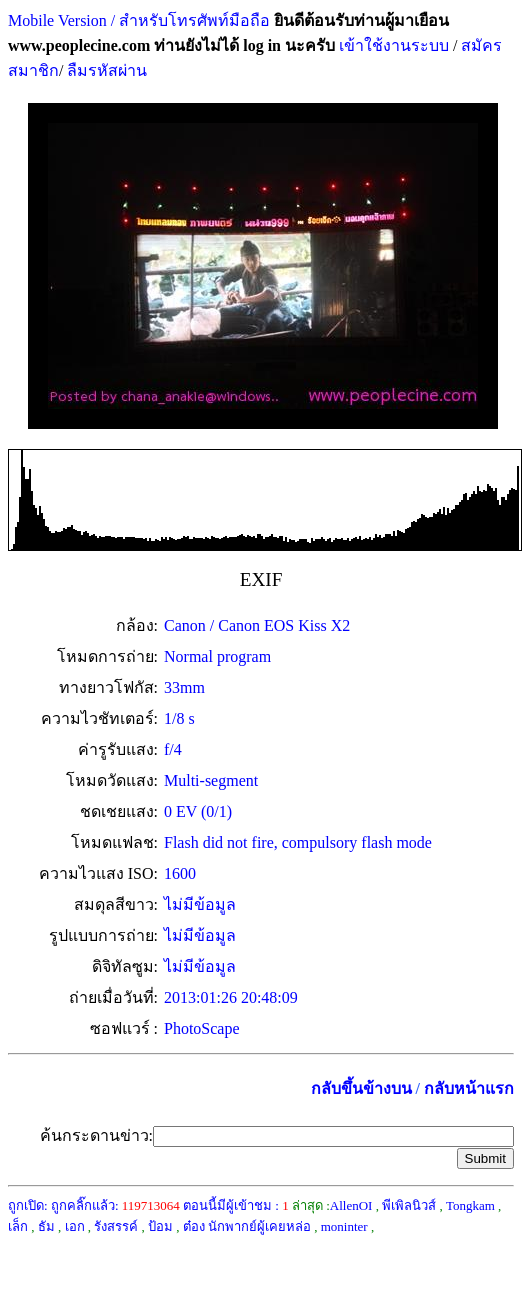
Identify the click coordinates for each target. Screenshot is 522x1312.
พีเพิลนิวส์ (409, 1205)
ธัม (46, 1226)
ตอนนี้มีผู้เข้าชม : (236, 1205)
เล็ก (18, 1226)
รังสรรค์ (116, 1226)
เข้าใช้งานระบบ (392, 45)
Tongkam (470, 1205)
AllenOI (351, 1205)
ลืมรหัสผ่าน (105, 70)
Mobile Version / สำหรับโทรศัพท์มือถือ (139, 20)
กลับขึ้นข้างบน (361, 1088)
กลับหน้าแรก (469, 1088)
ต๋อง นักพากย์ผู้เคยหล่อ (247, 1226)
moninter (344, 1226)
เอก (75, 1226)
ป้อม (160, 1226)
